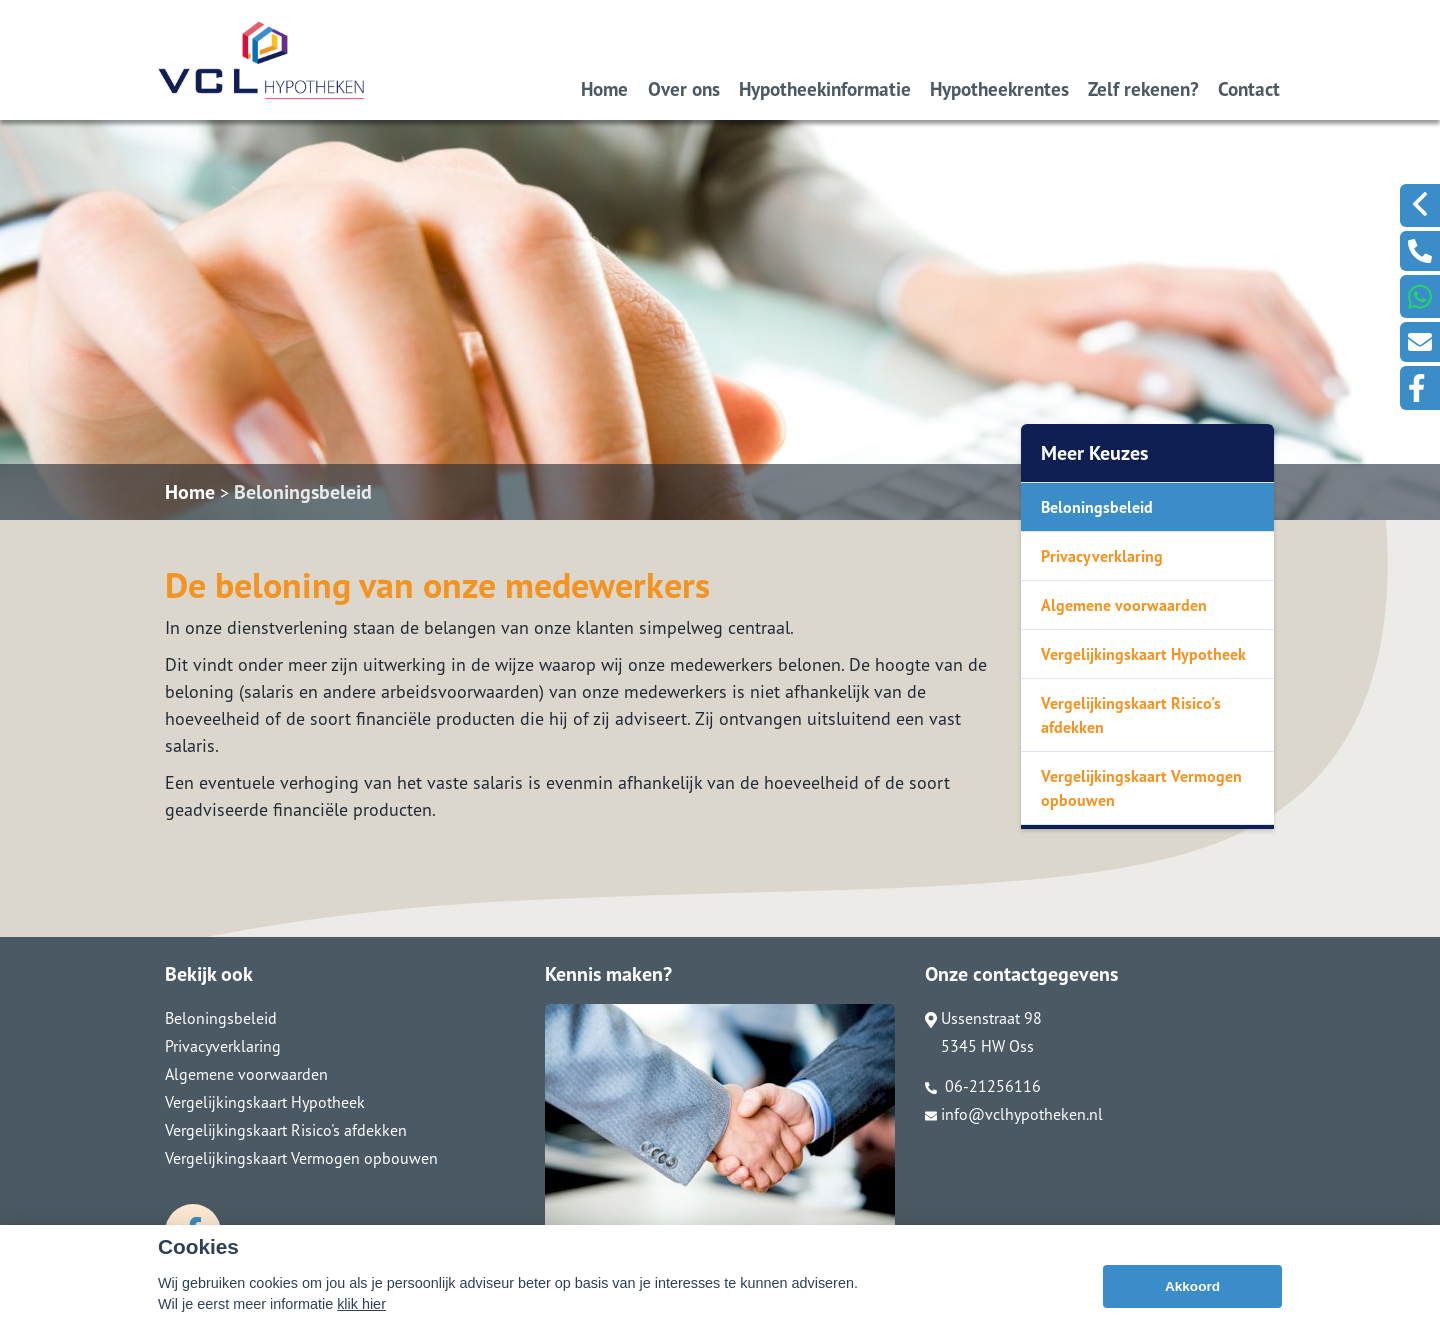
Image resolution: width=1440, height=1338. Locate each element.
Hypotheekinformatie (825, 88)
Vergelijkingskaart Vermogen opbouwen (1141, 788)
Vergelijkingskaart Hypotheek (1143, 654)
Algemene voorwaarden (1124, 605)
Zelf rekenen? (1143, 88)
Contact (1249, 88)
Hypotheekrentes (999, 88)
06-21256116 (983, 1086)
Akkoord (1192, 1286)
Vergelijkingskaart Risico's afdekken (1131, 715)
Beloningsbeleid (303, 492)
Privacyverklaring (1102, 556)
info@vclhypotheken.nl (1014, 1114)
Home (604, 88)
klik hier (361, 1304)
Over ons (684, 88)
